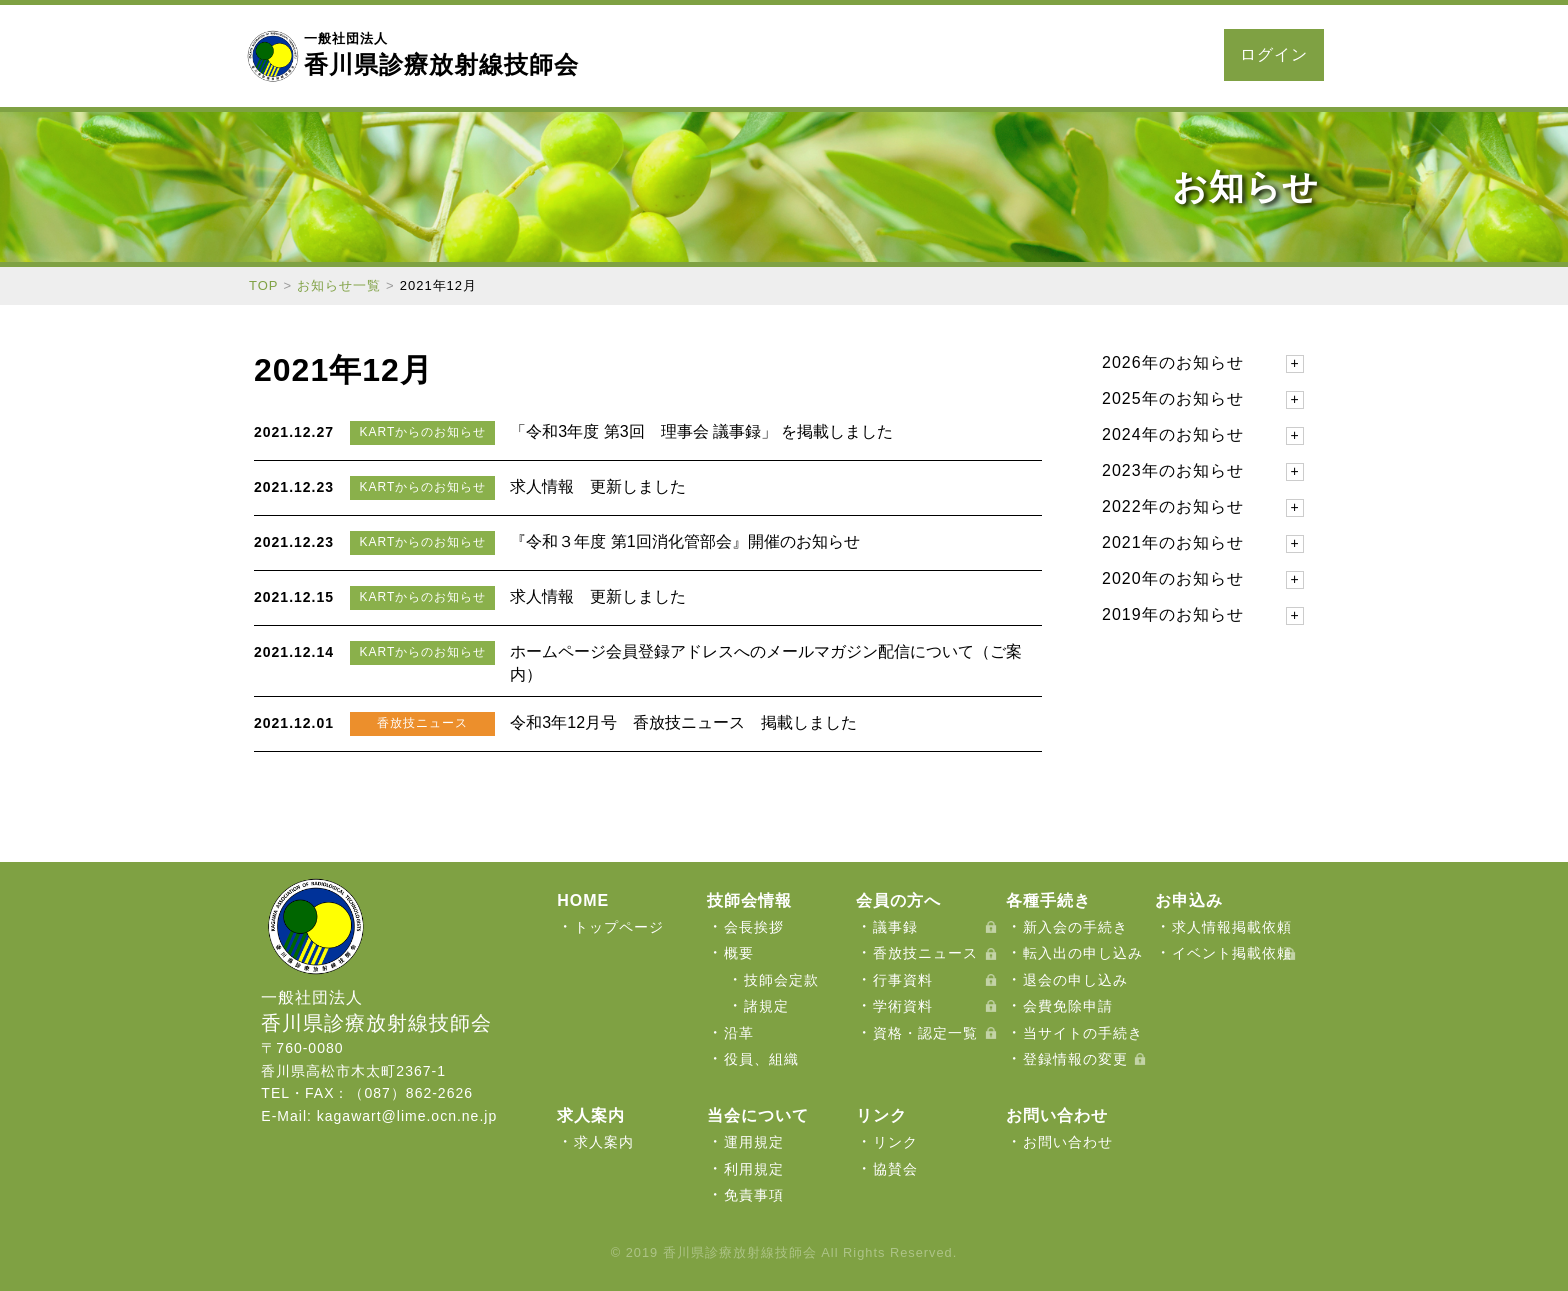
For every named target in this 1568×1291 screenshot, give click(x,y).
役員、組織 (761, 1059)
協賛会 (895, 1169)
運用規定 (754, 1142)
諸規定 (766, 1006)
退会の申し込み (1075, 980)
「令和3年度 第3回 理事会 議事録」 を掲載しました (701, 431)
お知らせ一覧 (339, 285)
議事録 (895, 927)
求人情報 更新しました (598, 486)
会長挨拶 (754, 927)
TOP (264, 285)
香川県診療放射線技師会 (441, 54)
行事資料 (903, 980)
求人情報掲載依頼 (1232, 927)
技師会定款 (781, 980)
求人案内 (1044, 55)
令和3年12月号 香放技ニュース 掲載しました (683, 722)
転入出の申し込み (1083, 953)
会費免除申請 (1068, 1006)
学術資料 (903, 1006)
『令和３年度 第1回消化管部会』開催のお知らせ (684, 541)
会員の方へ (768, 55)
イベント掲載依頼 (1232, 953)
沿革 (739, 1033)
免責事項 (754, 1195)
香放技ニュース (925, 953)
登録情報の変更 (1075, 1059)
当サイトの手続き (1083, 1033)
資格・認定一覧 (925, 1033)
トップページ (619, 927)
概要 (739, 953)
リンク (895, 1142)
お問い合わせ (1144, 55)
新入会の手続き (1075, 927)
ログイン (1274, 54)
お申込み (960, 55)
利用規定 (754, 1169)
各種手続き (868, 55)
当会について (660, 55)
